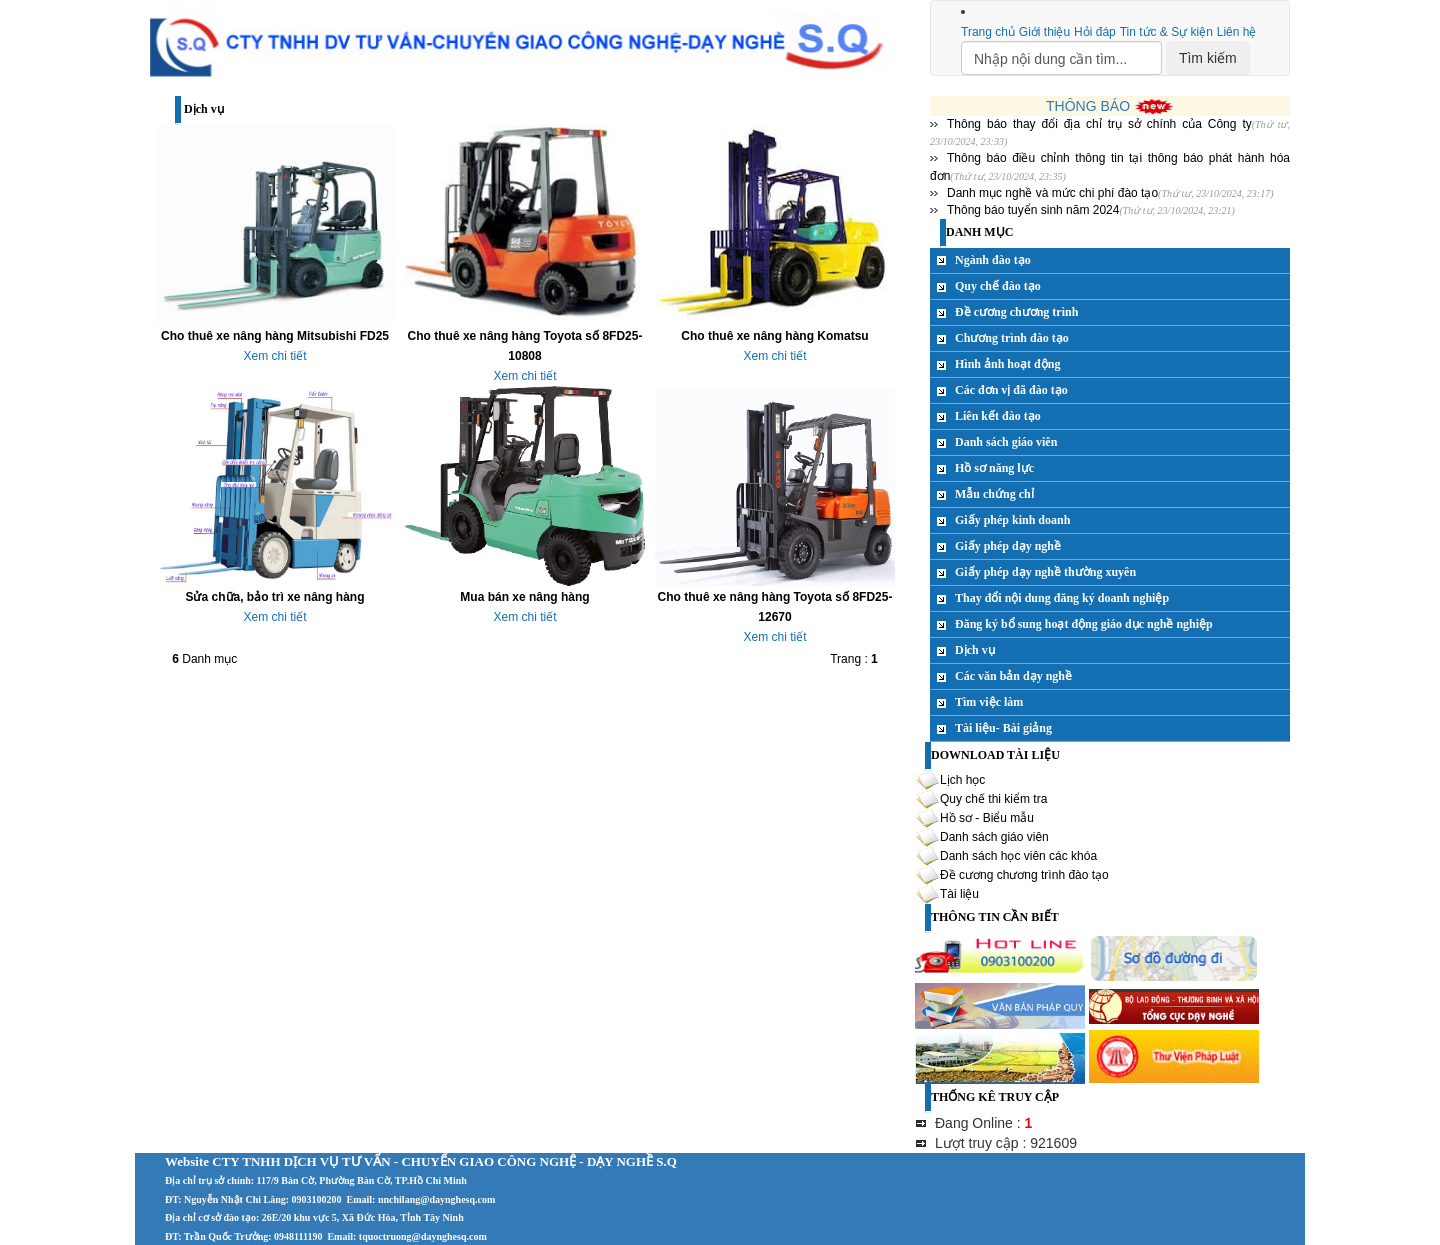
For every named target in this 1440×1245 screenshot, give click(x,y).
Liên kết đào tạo (998, 416)
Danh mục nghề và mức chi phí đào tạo (1052, 193)
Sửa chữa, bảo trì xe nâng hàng (274, 597)
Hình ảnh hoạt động (1007, 364)
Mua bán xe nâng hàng (524, 597)
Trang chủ (988, 32)
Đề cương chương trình (1016, 312)
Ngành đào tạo (993, 260)
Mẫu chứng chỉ (994, 494)
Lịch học (962, 780)
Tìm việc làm (989, 702)
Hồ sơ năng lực (994, 468)
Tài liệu (959, 894)
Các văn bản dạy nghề (1013, 676)
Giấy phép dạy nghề (1008, 546)
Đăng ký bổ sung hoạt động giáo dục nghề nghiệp (1084, 624)
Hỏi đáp (1095, 32)
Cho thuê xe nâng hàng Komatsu (774, 336)
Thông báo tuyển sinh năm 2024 (1033, 210)
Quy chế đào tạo (998, 286)
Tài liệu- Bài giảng (1003, 728)
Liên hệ (1237, 32)
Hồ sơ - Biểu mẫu (987, 818)
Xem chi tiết (274, 356)
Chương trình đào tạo (1012, 338)
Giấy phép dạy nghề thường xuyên (1045, 572)
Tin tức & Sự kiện (1166, 32)
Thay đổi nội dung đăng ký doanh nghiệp (1062, 598)
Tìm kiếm (1208, 58)
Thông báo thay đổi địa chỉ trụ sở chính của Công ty (1099, 124)
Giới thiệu (1044, 32)
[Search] (1061, 58)
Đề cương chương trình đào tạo (1024, 875)
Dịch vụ (975, 650)
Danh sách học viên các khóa (1018, 856)
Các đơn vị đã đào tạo (1011, 390)
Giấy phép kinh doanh (1012, 520)
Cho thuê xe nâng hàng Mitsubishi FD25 (275, 336)
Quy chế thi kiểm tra (993, 799)
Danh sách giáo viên (1006, 442)
